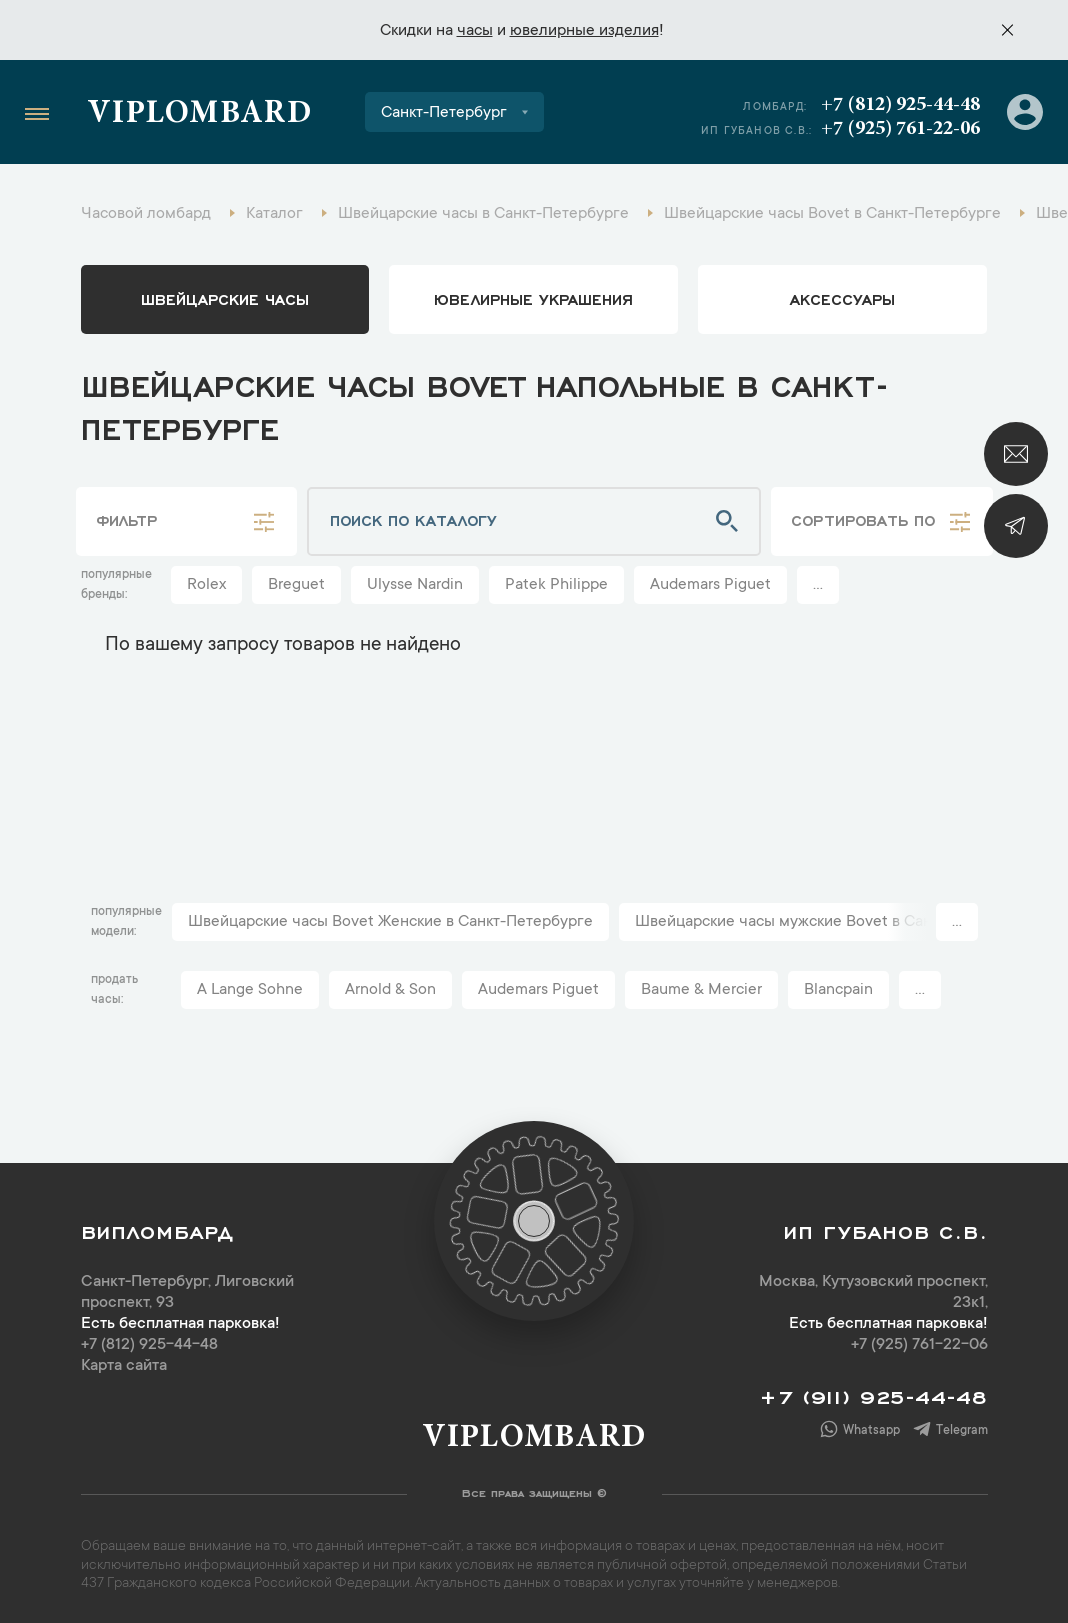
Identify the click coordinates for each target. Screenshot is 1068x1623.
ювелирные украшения (533, 298)
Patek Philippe (556, 585)
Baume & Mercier (701, 990)
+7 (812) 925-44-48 (900, 105)
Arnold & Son (390, 990)
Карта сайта (124, 1366)
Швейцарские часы (225, 298)
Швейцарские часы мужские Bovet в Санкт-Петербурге (837, 922)
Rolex (206, 585)
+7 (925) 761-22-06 (900, 129)
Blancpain (838, 990)
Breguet (296, 585)
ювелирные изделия (584, 31)
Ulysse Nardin (415, 585)
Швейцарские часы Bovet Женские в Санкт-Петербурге (390, 922)
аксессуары (842, 298)
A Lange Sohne (250, 990)
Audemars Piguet (710, 585)
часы (475, 31)
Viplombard (199, 115)
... (818, 585)
